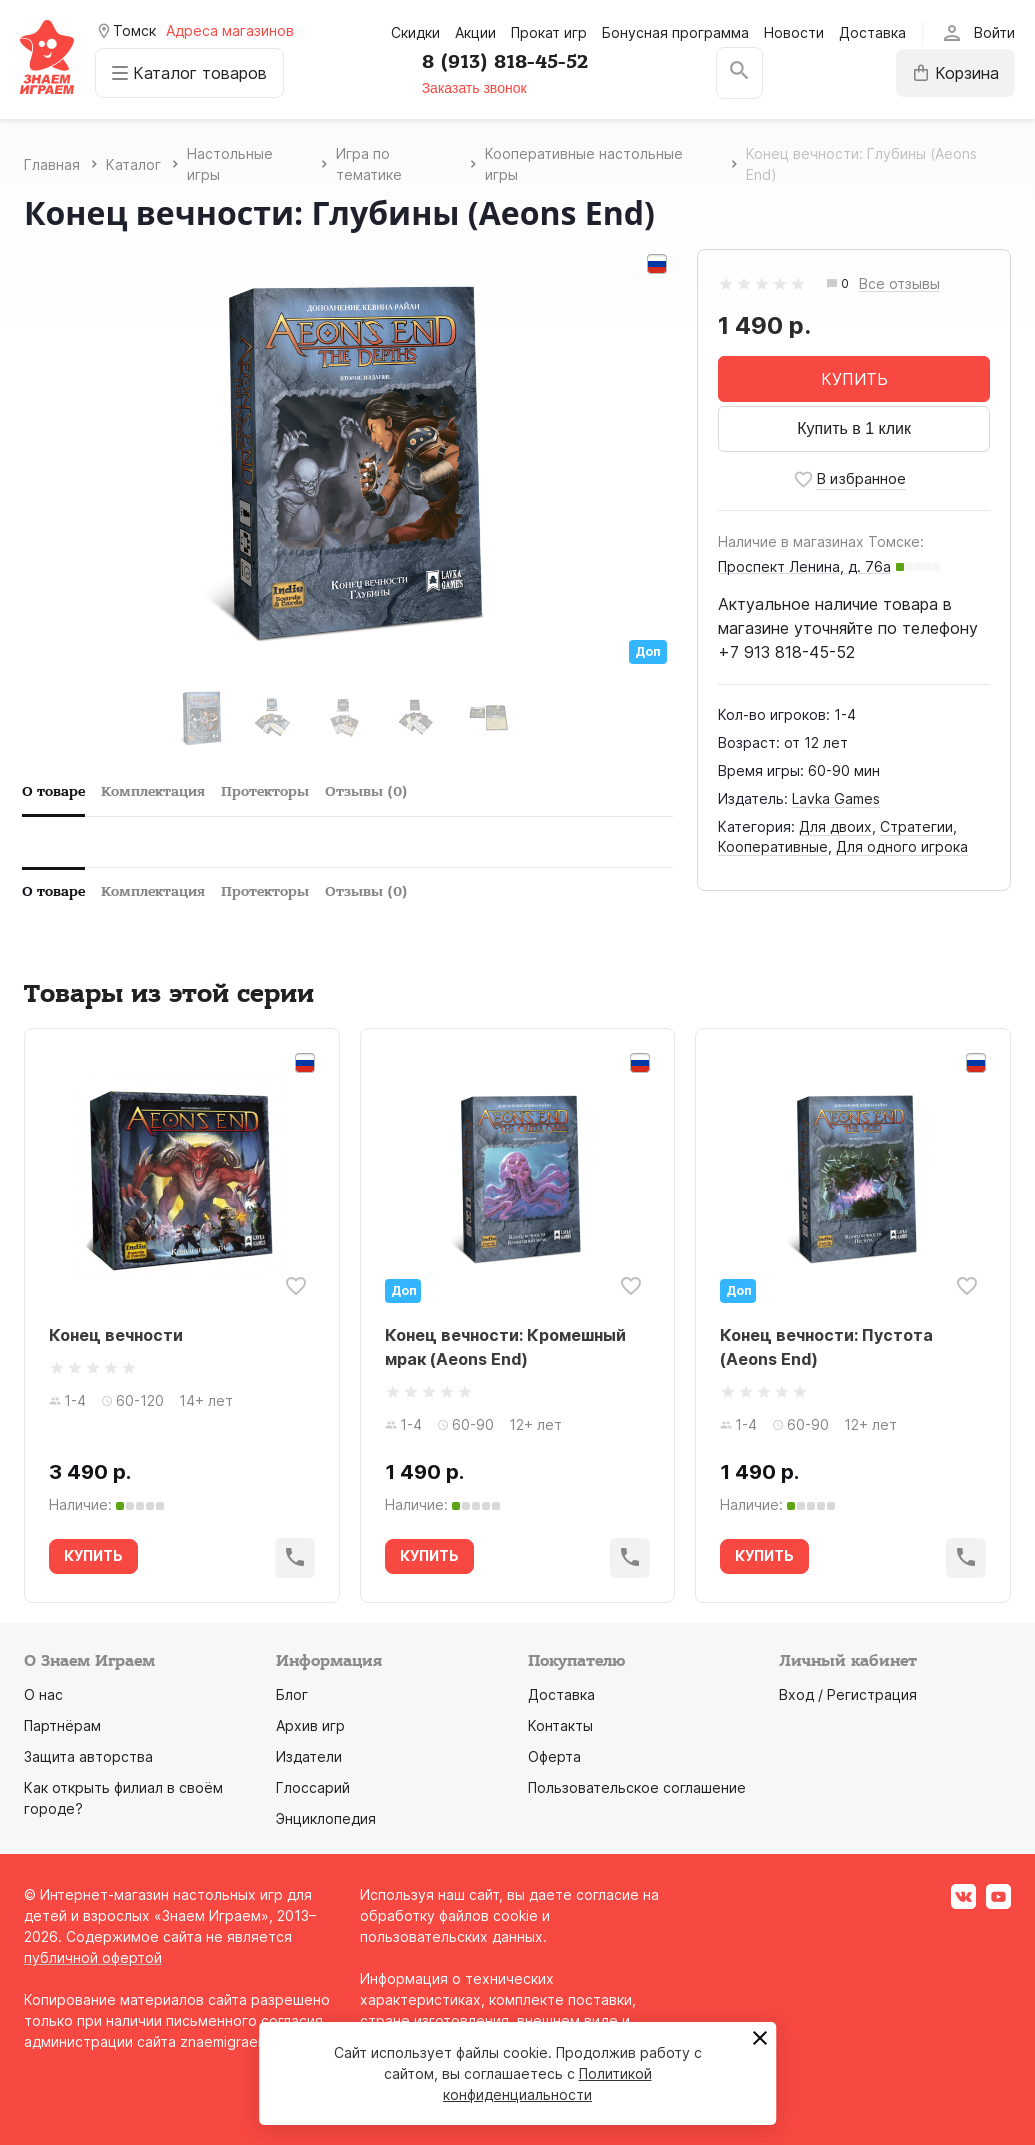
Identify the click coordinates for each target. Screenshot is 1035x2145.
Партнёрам (62, 1725)
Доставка (872, 32)
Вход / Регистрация (848, 1694)
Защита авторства (88, 1756)
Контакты (560, 1725)
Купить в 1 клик (854, 428)
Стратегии (916, 826)
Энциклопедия (326, 1818)
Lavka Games (836, 798)
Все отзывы (899, 284)
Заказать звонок (474, 88)
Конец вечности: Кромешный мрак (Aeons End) (505, 1347)
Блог (292, 1694)
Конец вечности (116, 1335)
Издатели (309, 1756)
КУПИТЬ (854, 379)
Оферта (554, 1756)
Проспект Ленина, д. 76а (804, 566)
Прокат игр (549, 32)
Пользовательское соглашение (637, 1787)
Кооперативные (773, 846)
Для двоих (835, 826)
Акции (475, 32)
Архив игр (310, 1725)
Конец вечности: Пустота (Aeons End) (826, 1347)
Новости (794, 32)
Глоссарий (313, 1787)
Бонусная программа (675, 32)
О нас (43, 1694)
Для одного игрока (902, 846)
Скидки (415, 32)
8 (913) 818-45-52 (505, 62)
